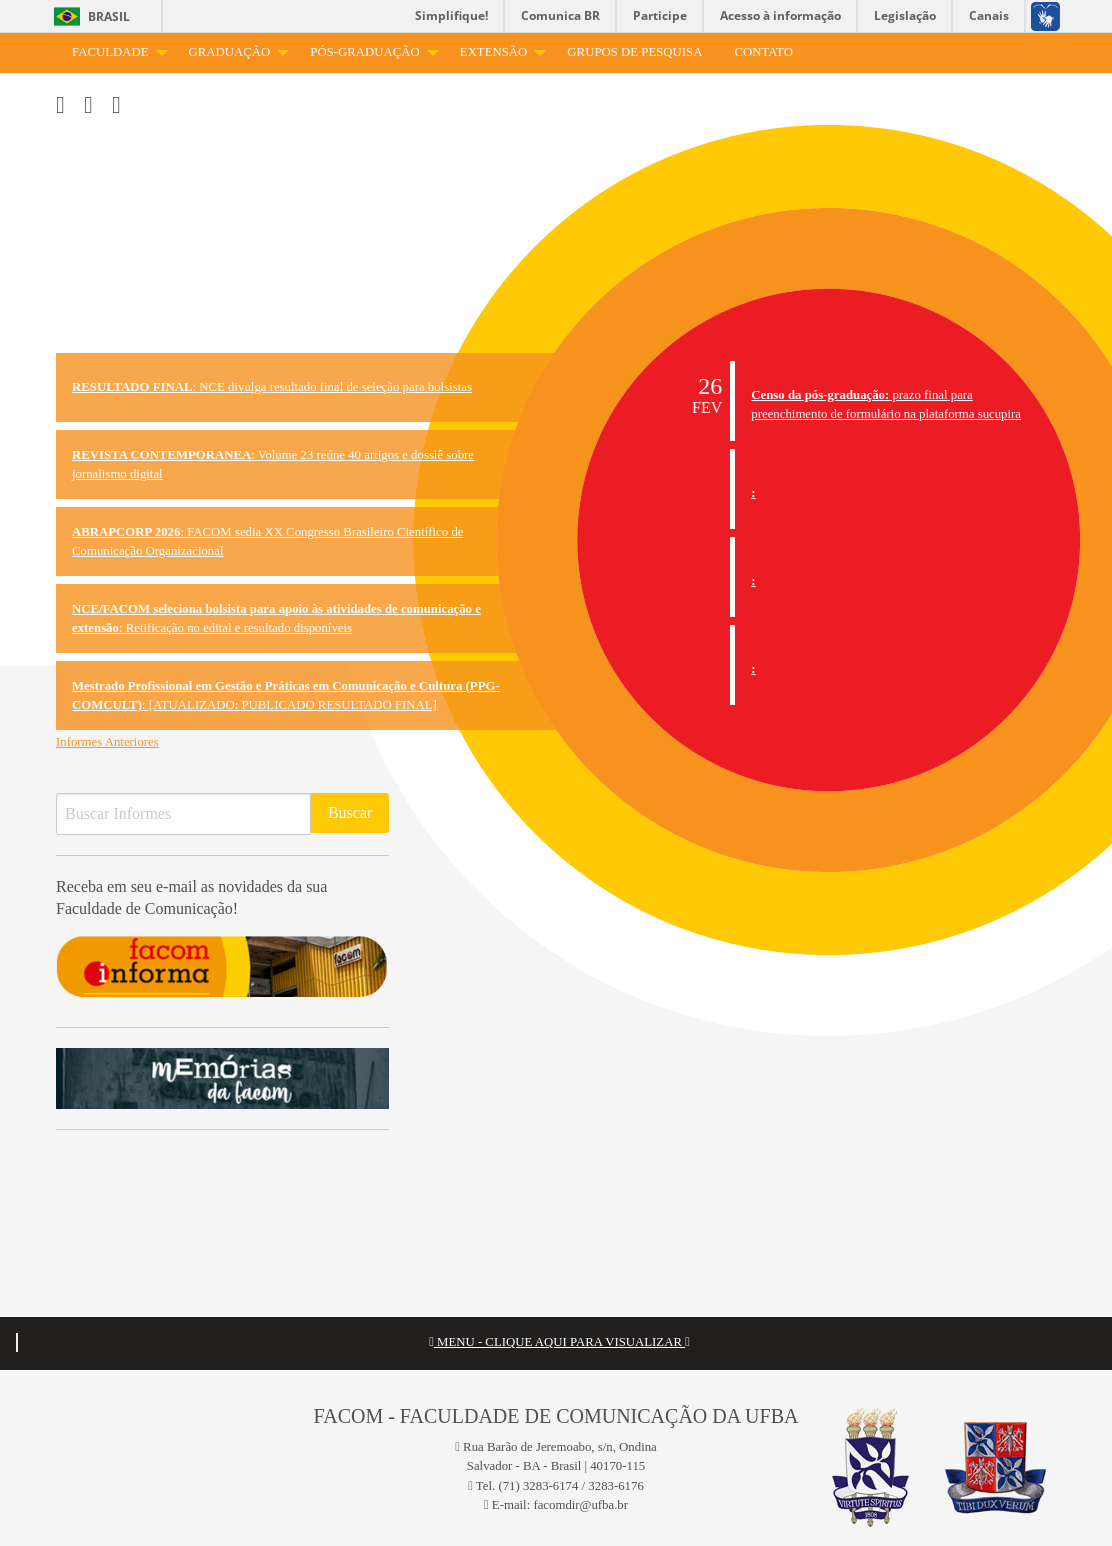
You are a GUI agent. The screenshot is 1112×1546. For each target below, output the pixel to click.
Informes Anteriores (107, 742)
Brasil (109, 16)
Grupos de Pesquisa (634, 52)
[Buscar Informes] (183, 814)
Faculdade (110, 52)
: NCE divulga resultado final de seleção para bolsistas (272, 387)
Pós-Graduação (365, 52)
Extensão (494, 52)
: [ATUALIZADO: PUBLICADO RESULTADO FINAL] (286, 695)
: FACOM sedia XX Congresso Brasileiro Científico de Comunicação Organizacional (267, 541)
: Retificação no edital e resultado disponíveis (276, 618)
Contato (763, 52)
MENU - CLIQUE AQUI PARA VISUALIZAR (559, 1342)
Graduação (230, 52)
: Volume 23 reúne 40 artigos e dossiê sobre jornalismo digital (273, 464)
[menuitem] (114, 53)
